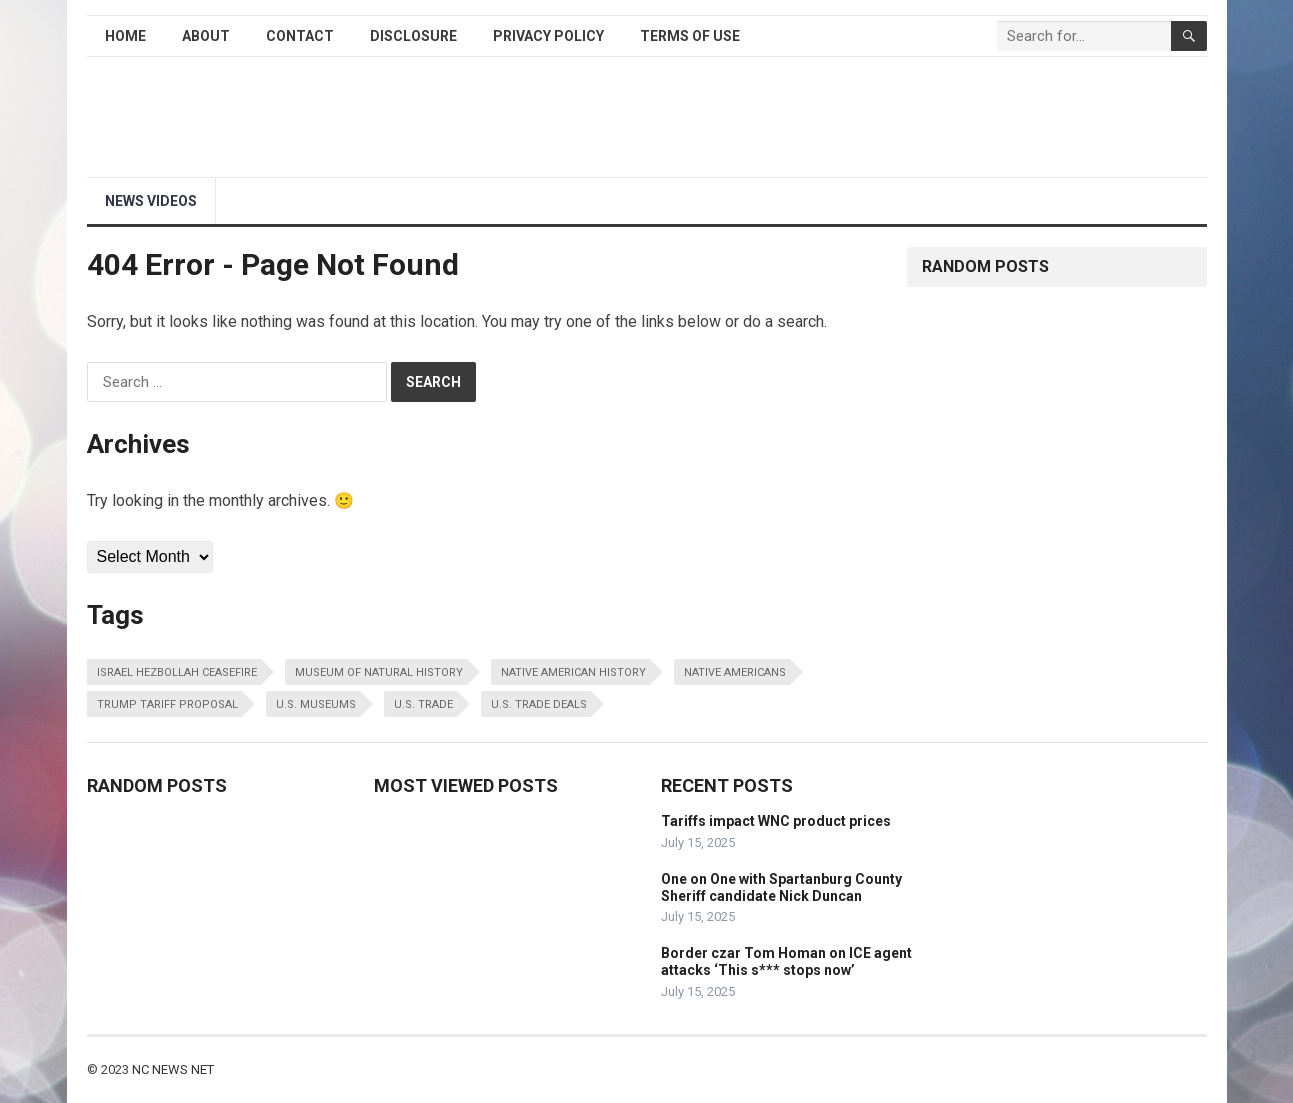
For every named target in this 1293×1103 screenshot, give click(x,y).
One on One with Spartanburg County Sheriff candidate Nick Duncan (781, 887)
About (206, 36)
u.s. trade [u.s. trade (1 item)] (423, 704)
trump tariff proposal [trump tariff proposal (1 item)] (167, 704)
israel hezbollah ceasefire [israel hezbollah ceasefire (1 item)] (177, 672)
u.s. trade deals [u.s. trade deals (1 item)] (539, 704)
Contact (300, 36)
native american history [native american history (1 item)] (573, 672)
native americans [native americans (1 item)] (735, 672)
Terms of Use (690, 36)
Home (125, 36)
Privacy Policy (548, 36)
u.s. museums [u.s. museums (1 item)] (316, 704)
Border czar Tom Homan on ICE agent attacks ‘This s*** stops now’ (786, 961)
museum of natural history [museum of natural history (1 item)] (379, 672)
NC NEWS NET (173, 1069)
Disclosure (413, 36)
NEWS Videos (151, 201)
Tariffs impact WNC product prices (776, 821)
